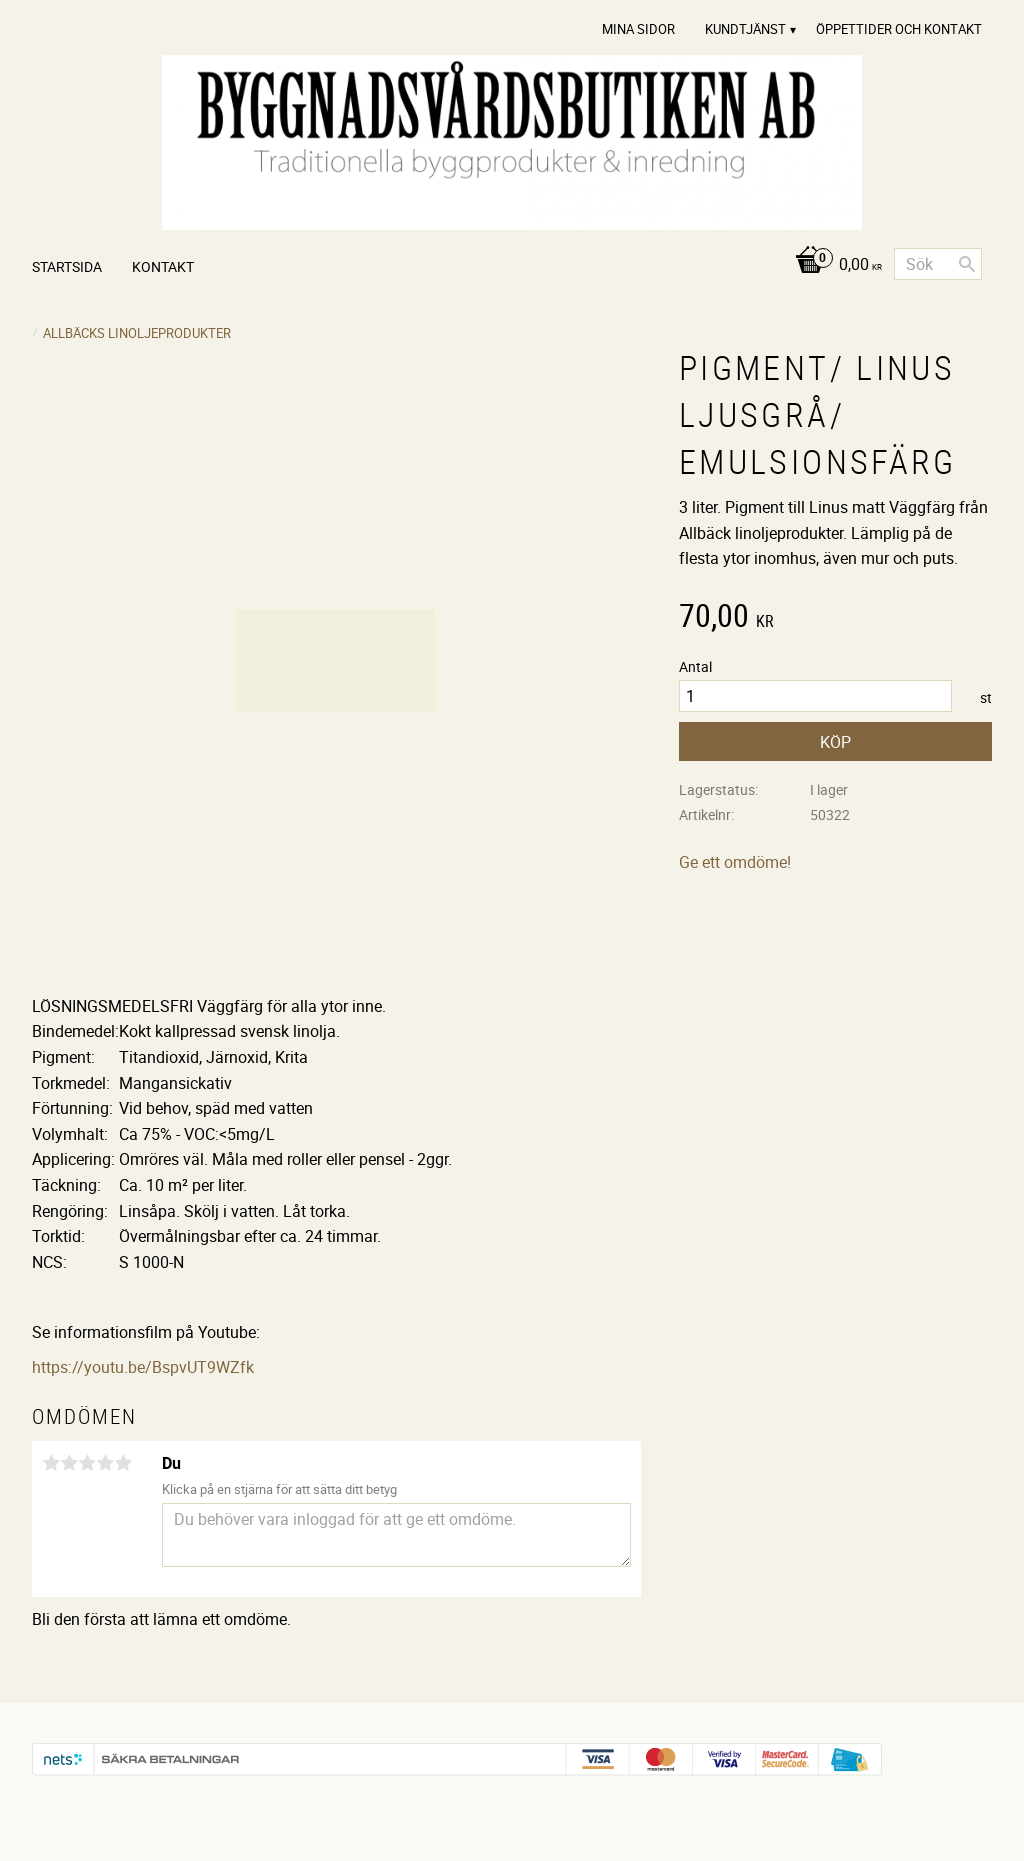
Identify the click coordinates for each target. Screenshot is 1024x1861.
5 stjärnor (123, 1463)
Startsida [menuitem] (67, 266)
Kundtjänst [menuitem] (745, 29)
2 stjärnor (69, 1463)
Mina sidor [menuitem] (638, 29)
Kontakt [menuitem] (163, 266)
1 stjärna (51, 1463)
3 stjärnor (87, 1463)
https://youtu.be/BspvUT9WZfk (143, 1367)
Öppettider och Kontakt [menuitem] (899, 29)
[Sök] (967, 264)
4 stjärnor (105, 1463)
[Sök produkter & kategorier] (938, 264)
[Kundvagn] (833, 265)
